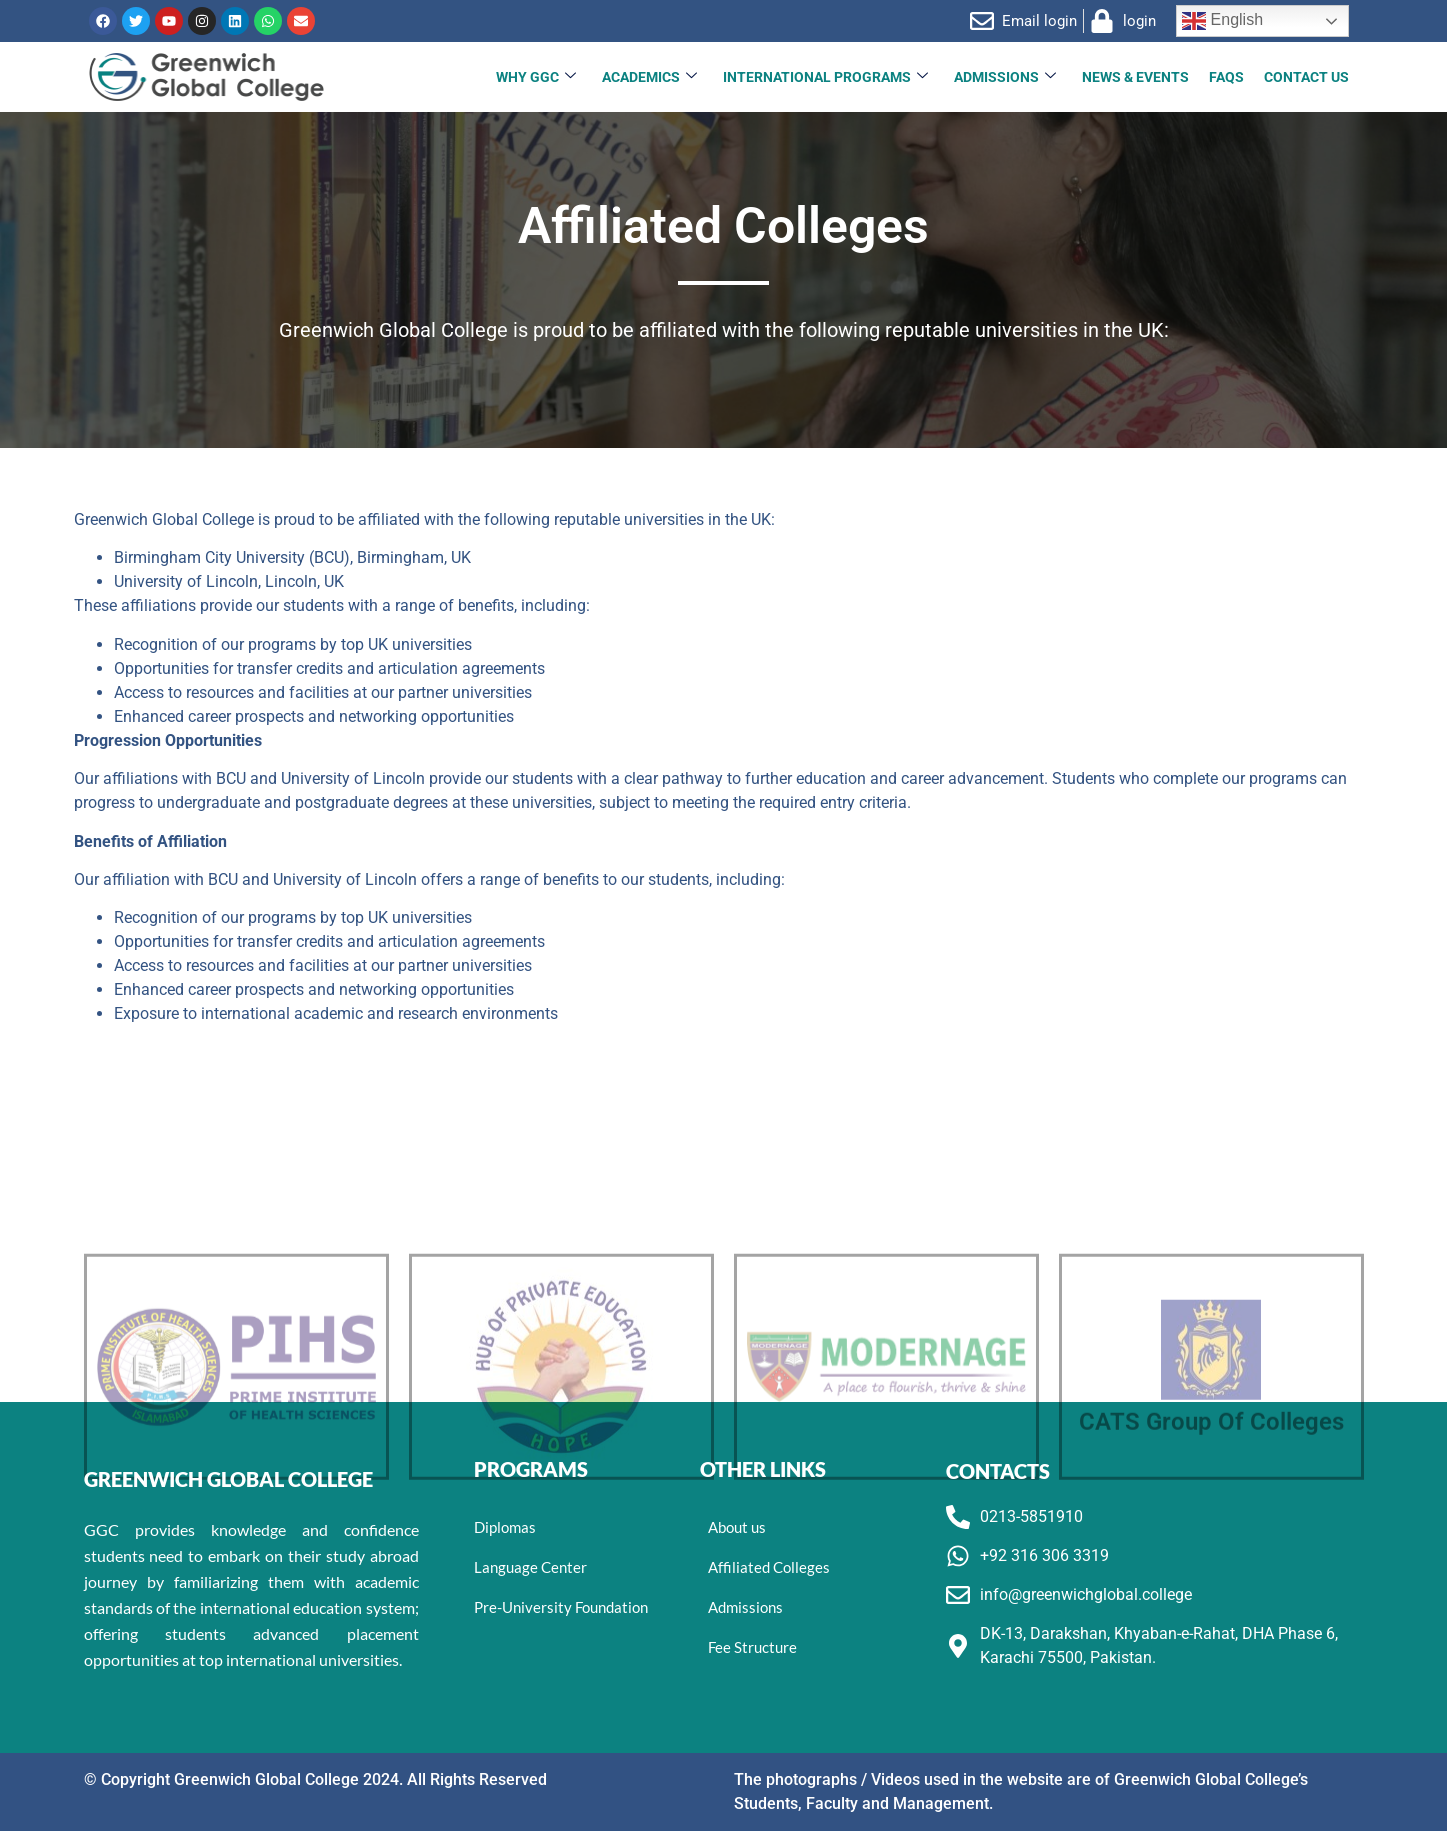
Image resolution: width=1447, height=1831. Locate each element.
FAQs (1226, 77)
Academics (649, 77)
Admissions (1005, 77)
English (1222, 21)
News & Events (1135, 77)
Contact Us (1306, 77)
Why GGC (536, 77)
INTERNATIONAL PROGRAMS (825, 77)
